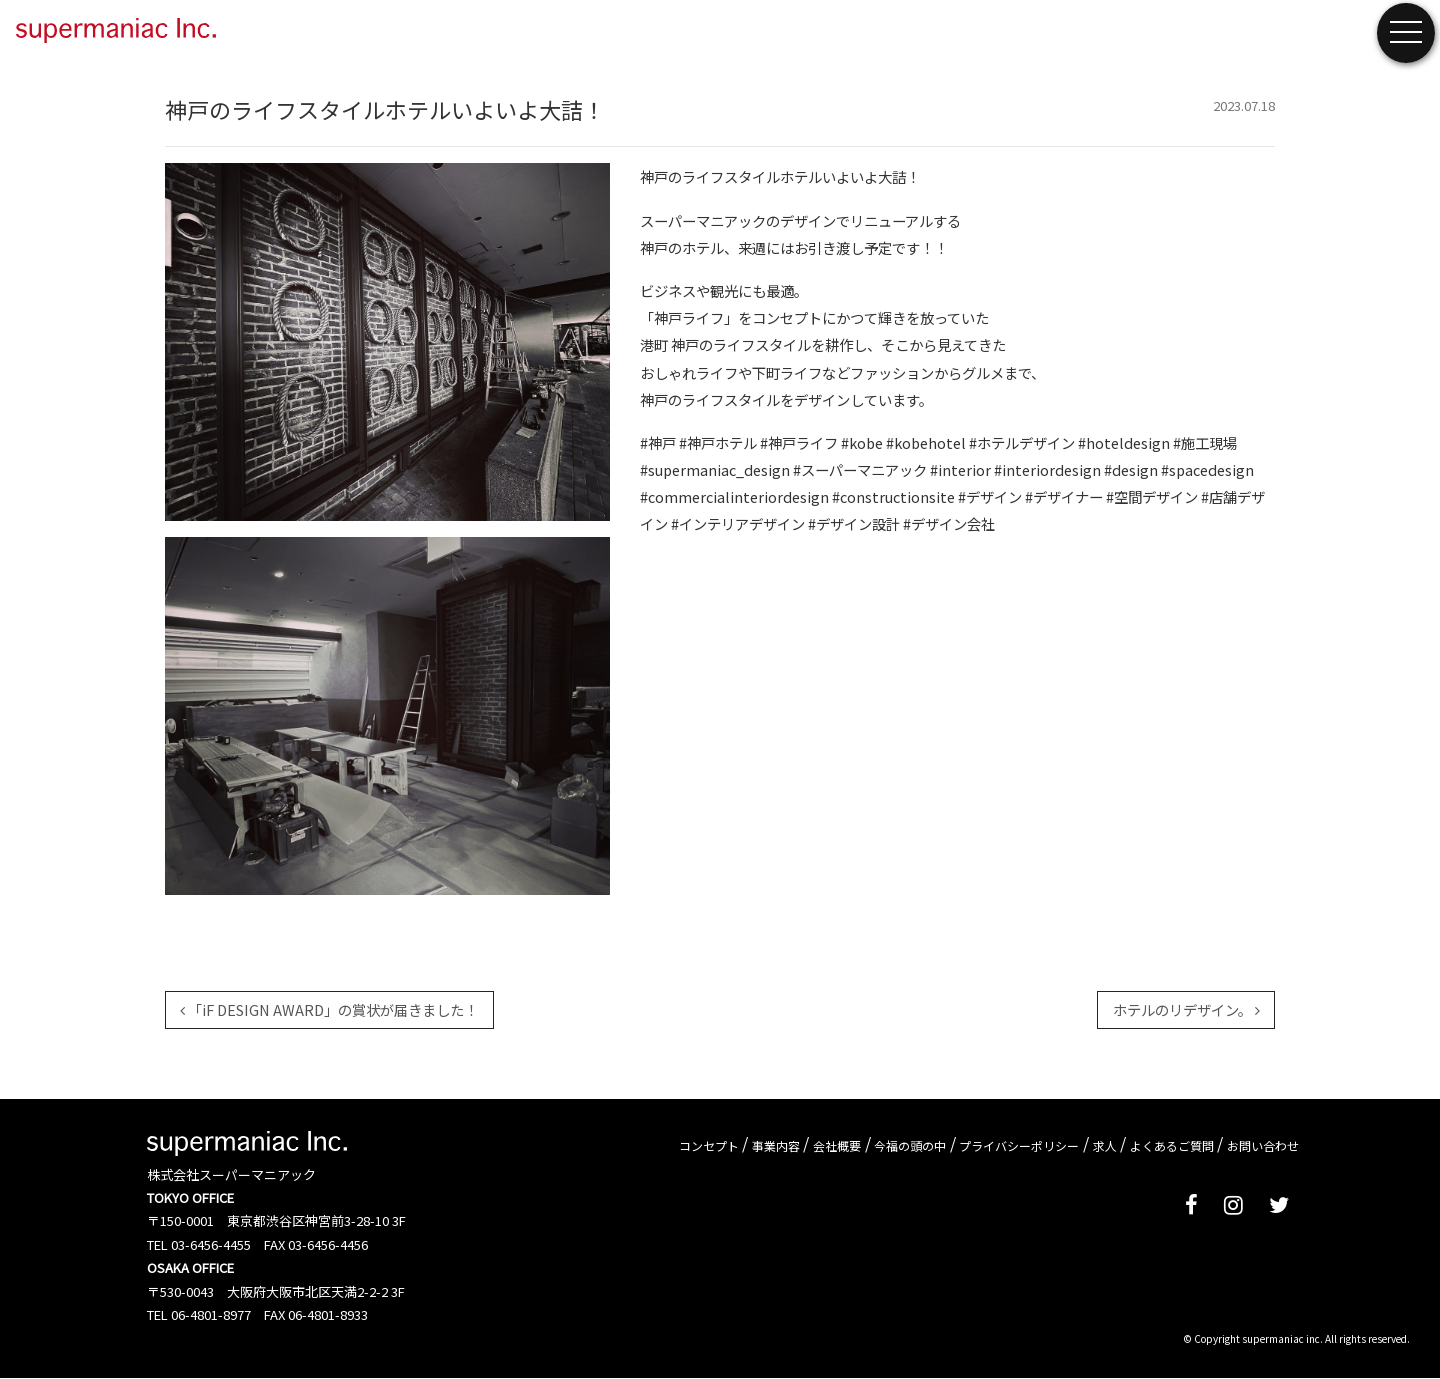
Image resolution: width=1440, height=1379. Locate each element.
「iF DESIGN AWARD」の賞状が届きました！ (329, 1009)
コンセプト (709, 1144)
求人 (1105, 1144)
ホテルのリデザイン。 (1186, 1009)
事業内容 (776, 1144)
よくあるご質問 (1172, 1144)
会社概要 (837, 1144)
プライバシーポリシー (1019, 1144)
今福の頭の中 (910, 1144)
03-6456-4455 (211, 1244)
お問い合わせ (1263, 1144)
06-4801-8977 (211, 1314)
